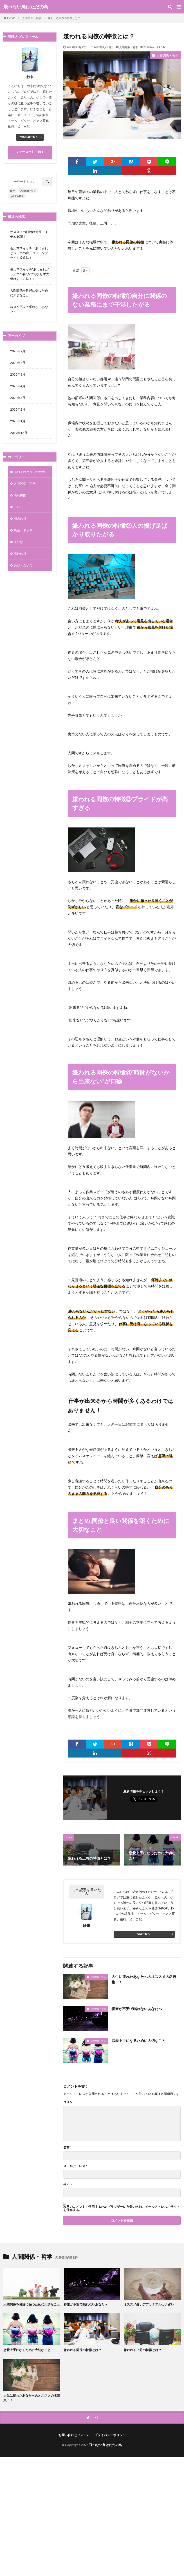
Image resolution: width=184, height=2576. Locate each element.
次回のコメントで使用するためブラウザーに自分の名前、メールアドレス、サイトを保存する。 (121, 2208)
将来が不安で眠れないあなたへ (137, 2008)
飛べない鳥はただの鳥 (25, 6)
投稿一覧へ (143, 1934)
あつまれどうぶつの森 (29, 472)
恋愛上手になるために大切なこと (139, 2040)
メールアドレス (75, 2166)
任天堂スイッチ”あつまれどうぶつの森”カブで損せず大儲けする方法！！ (29, 274)
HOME (11, 18)
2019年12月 (18, 433)
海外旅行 (20, 553)
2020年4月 (17, 386)
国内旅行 (20, 518)
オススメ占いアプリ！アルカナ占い (149, 2304)
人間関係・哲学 (31, 18)
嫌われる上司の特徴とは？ (143, 2350)
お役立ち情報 (17, 196)
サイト (68, 2184)
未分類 (18, 542)
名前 (67, 2147)
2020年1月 (17, 421)
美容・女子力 (23, 565)
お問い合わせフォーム (74, 2435)
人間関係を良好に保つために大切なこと (29, 292)
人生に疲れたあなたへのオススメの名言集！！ (144, 1979)
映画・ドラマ (23, 530)
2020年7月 (17, 351)
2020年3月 (17, 398)
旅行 (12, 190)
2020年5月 (17, 374)
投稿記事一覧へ (28, 137)
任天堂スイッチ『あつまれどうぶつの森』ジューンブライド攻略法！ (29, 253)
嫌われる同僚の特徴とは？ (64, 18)
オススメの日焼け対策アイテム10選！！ (29, 234)
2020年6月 (17, 363)
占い (17, 507)
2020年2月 (17, 409)
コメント (69, 2102)
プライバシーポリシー (110, 2435)
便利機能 (20, 495)
